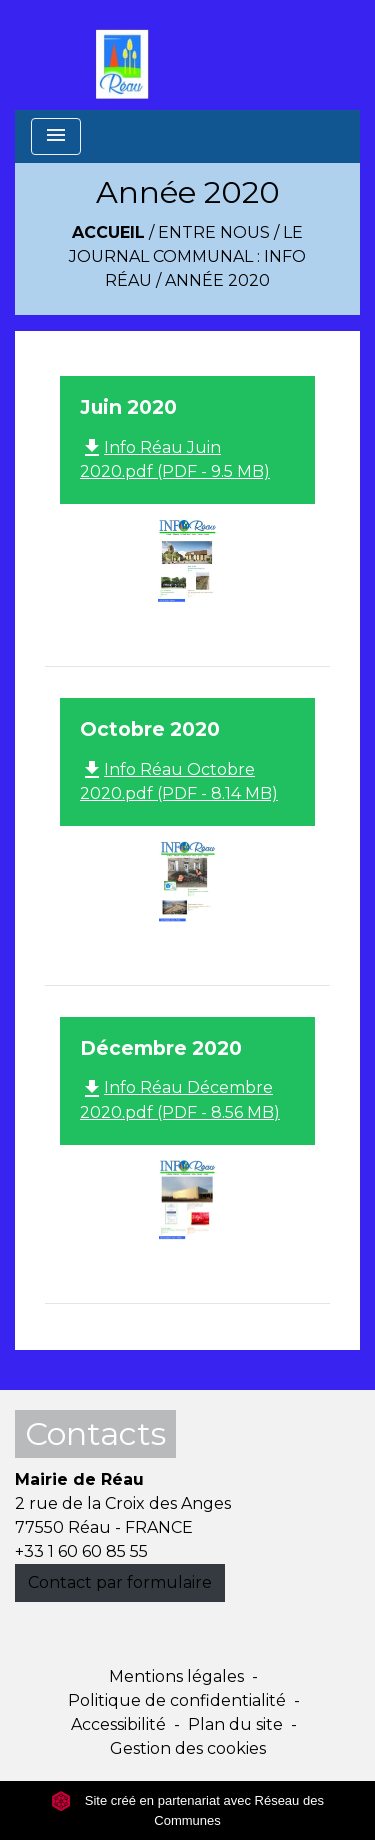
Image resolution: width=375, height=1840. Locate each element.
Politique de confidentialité (177, 1700)
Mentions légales (176, 1676)
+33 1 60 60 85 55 (81, 1551)
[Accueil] (127, 55)
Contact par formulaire (120, 1582)
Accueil (108, 232)
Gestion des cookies (188, 1748)
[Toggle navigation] (56, 136)
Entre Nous (214, 232)
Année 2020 (217, 280)
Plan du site (235, 1724)
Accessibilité (118, 1724)
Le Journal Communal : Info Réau (187, 256)
